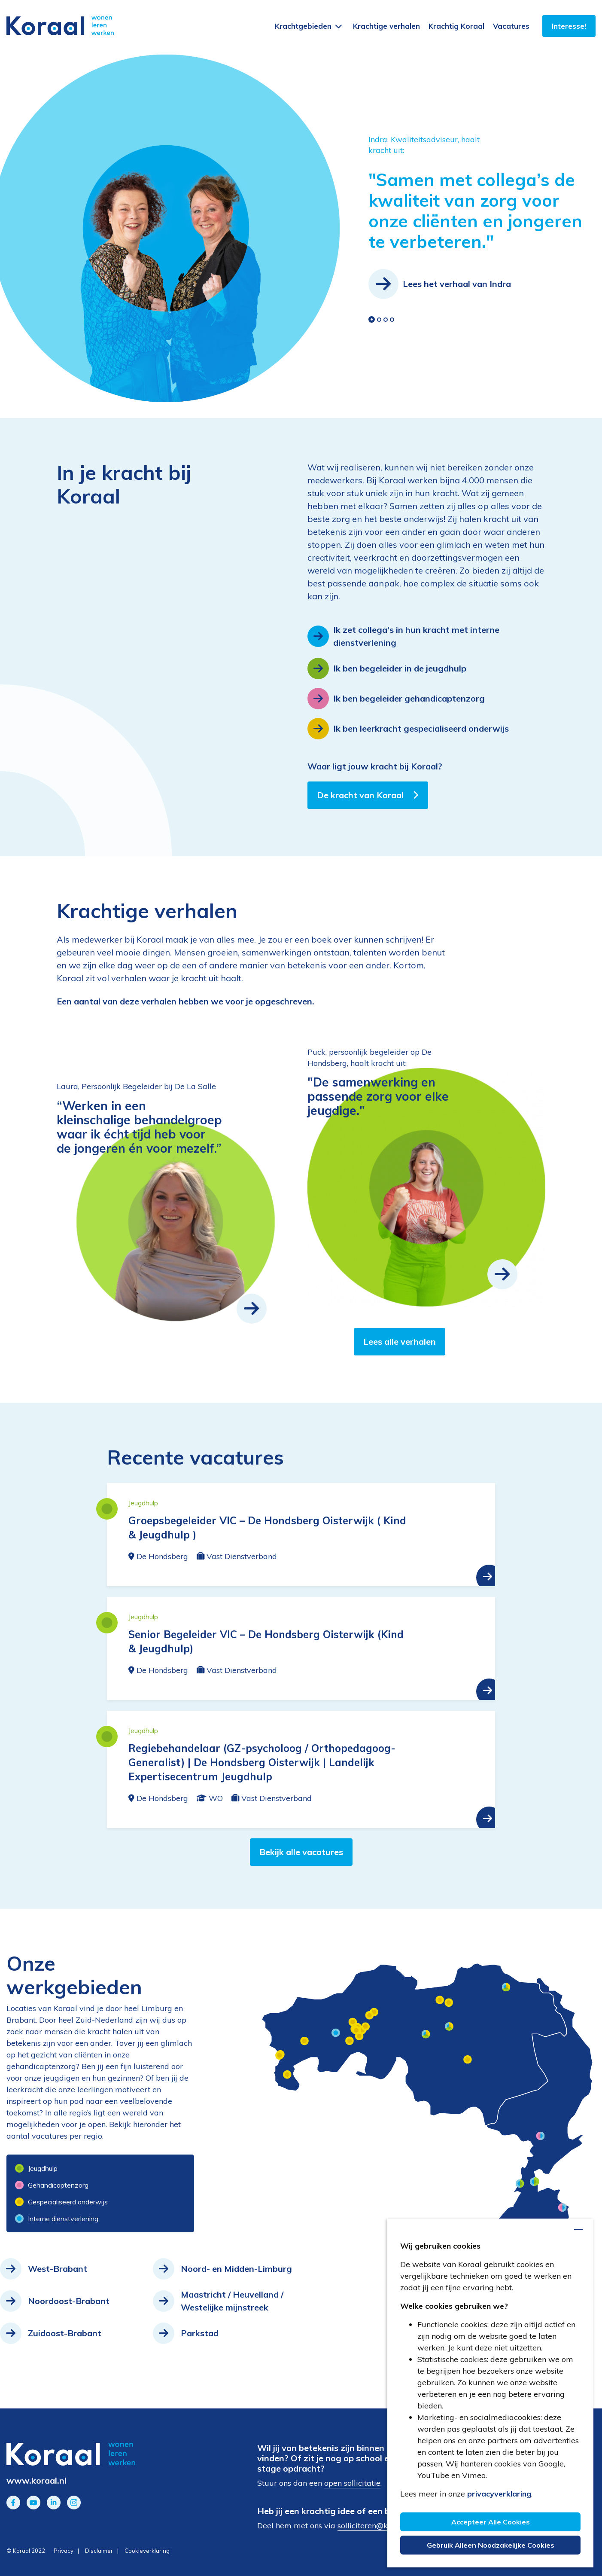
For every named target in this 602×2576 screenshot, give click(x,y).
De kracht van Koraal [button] (368, 795)
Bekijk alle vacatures (301, 1852)
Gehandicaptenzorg (51, 2185)
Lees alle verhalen (399, 1341)
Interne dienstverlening (52, 2218)
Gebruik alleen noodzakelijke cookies (490, 2545)
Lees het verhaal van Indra (439, 284)
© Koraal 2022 (25, 2550)
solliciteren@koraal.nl (375, 2525)
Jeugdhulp (36, 2168)
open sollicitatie (352, 2483)
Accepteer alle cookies (490, 2522)
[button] (371, 319)
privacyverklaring (499, 2494)
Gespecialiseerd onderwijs (61, 2202)
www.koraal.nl (36, 2480)
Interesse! (569, 26)
